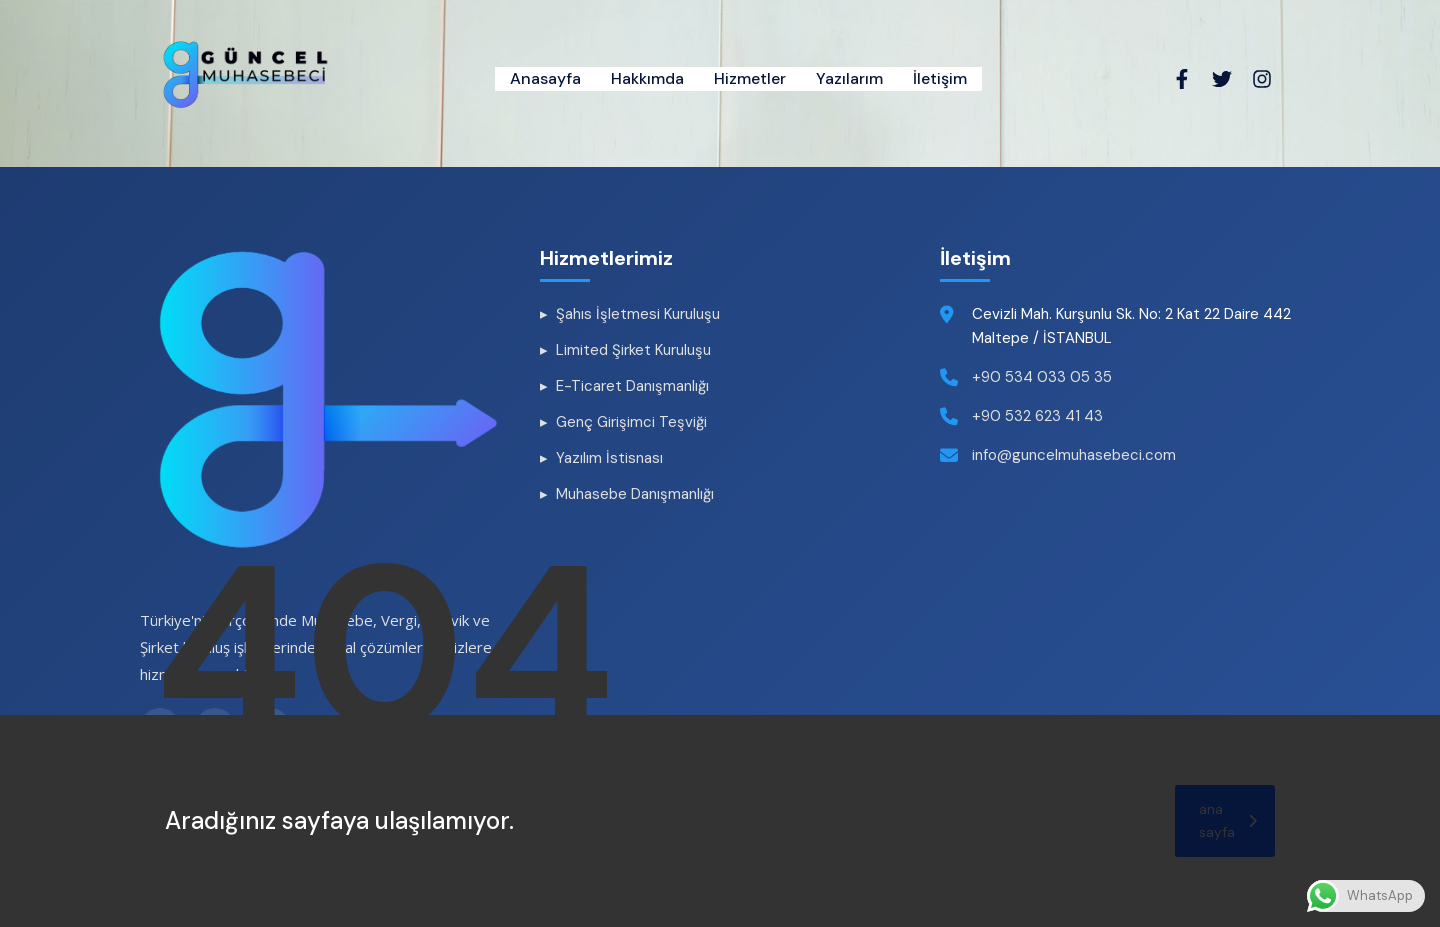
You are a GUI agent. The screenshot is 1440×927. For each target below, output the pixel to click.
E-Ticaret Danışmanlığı (632, 386)
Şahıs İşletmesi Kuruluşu (638, 314)
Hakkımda (647, 78)
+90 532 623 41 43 (1037, 416)
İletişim (940, 78)
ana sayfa (1228, 820)
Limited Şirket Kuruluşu (633, 350)
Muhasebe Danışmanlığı (635, 494)
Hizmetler (750, 78)
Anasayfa (545, 78)
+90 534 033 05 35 (1042, 377)
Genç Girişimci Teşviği (631, 422)
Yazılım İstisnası (609, 458)
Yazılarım (849, 78)
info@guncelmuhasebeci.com (1074, 455)
